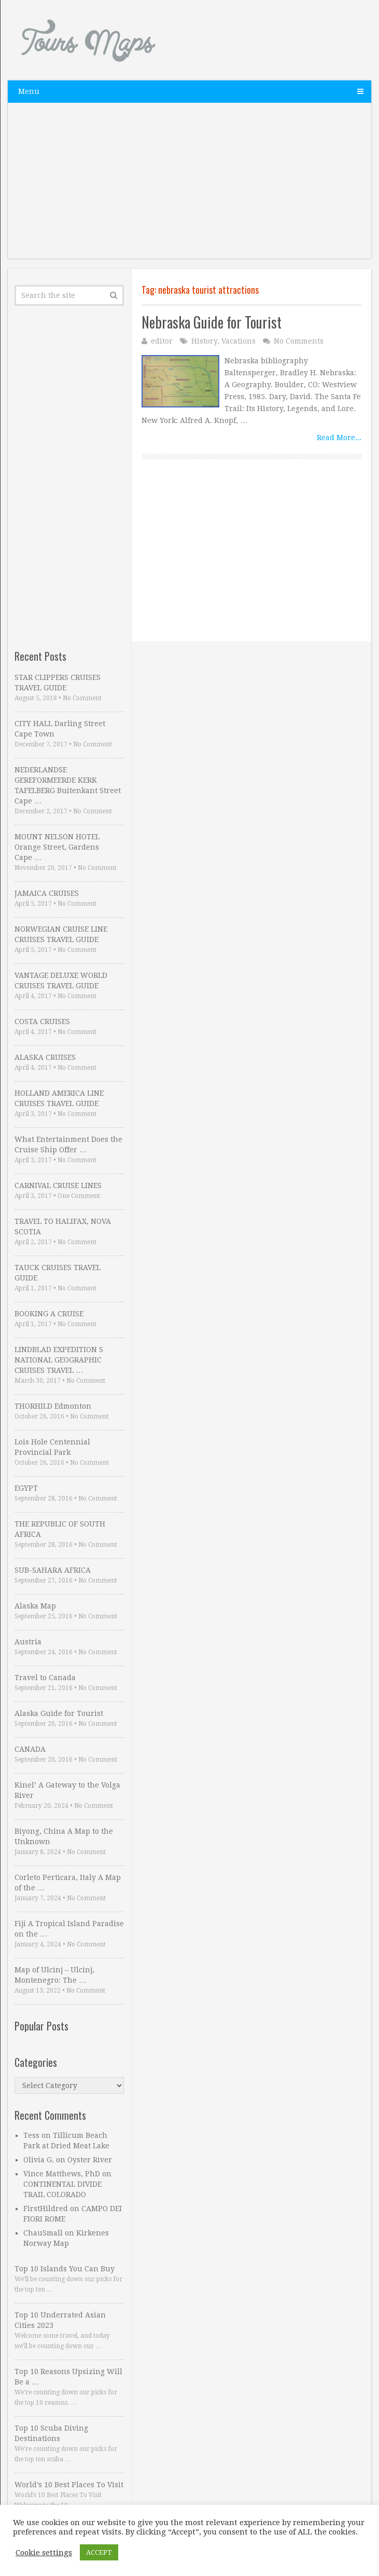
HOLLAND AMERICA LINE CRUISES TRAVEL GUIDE (59, 1098)
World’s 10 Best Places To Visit (69, 2484)
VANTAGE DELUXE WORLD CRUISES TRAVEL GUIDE (61, 980)
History (204, 341)
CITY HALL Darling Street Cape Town (60, 728)
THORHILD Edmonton (53, 1406)
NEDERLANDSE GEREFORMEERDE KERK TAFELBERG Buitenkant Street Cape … (68, 785)
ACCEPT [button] (99, 2552)
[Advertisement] (190, 185)
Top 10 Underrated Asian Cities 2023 (60, 2320)
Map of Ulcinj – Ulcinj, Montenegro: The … (54, 1975)
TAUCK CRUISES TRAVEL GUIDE (58, 1272)
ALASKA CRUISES (45, 1057)
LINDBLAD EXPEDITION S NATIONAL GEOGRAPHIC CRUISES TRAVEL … (59, 1359)
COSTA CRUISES (42, 1021)
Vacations (238, 341)
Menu (28, 91)
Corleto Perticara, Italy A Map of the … (68, 1882)
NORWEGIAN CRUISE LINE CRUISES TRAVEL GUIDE (61, 934)
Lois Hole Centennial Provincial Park (52, 1447)
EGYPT (26, 1488)
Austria (28, 1642)
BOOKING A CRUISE (49, 1314)
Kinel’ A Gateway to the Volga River (67, 1790)
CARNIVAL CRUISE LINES (58, 1185)
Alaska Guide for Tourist (59, 1713)
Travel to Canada (45, 1677)
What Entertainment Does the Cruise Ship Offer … (68, 1144)
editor (162, 341)
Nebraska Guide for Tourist (212, 322)
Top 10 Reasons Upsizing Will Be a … (68, 2376)
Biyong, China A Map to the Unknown (64, 1836)
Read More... (339, 437)
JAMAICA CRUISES (47, 893)
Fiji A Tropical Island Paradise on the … (69, 1928)
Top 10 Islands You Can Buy (65, 2269)
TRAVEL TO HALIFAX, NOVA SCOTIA (63, 1226)
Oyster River (89, 2160)
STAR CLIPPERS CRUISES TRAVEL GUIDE (58, 682)
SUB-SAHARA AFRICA (53, 1570)
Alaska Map (35, 1606)
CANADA (30, 1749)
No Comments (299, 341)
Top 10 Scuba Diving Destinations (51, 2433)
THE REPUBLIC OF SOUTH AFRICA (60, 1529)
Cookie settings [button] (44, 2552)
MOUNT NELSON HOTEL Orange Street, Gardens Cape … (57, 847)
